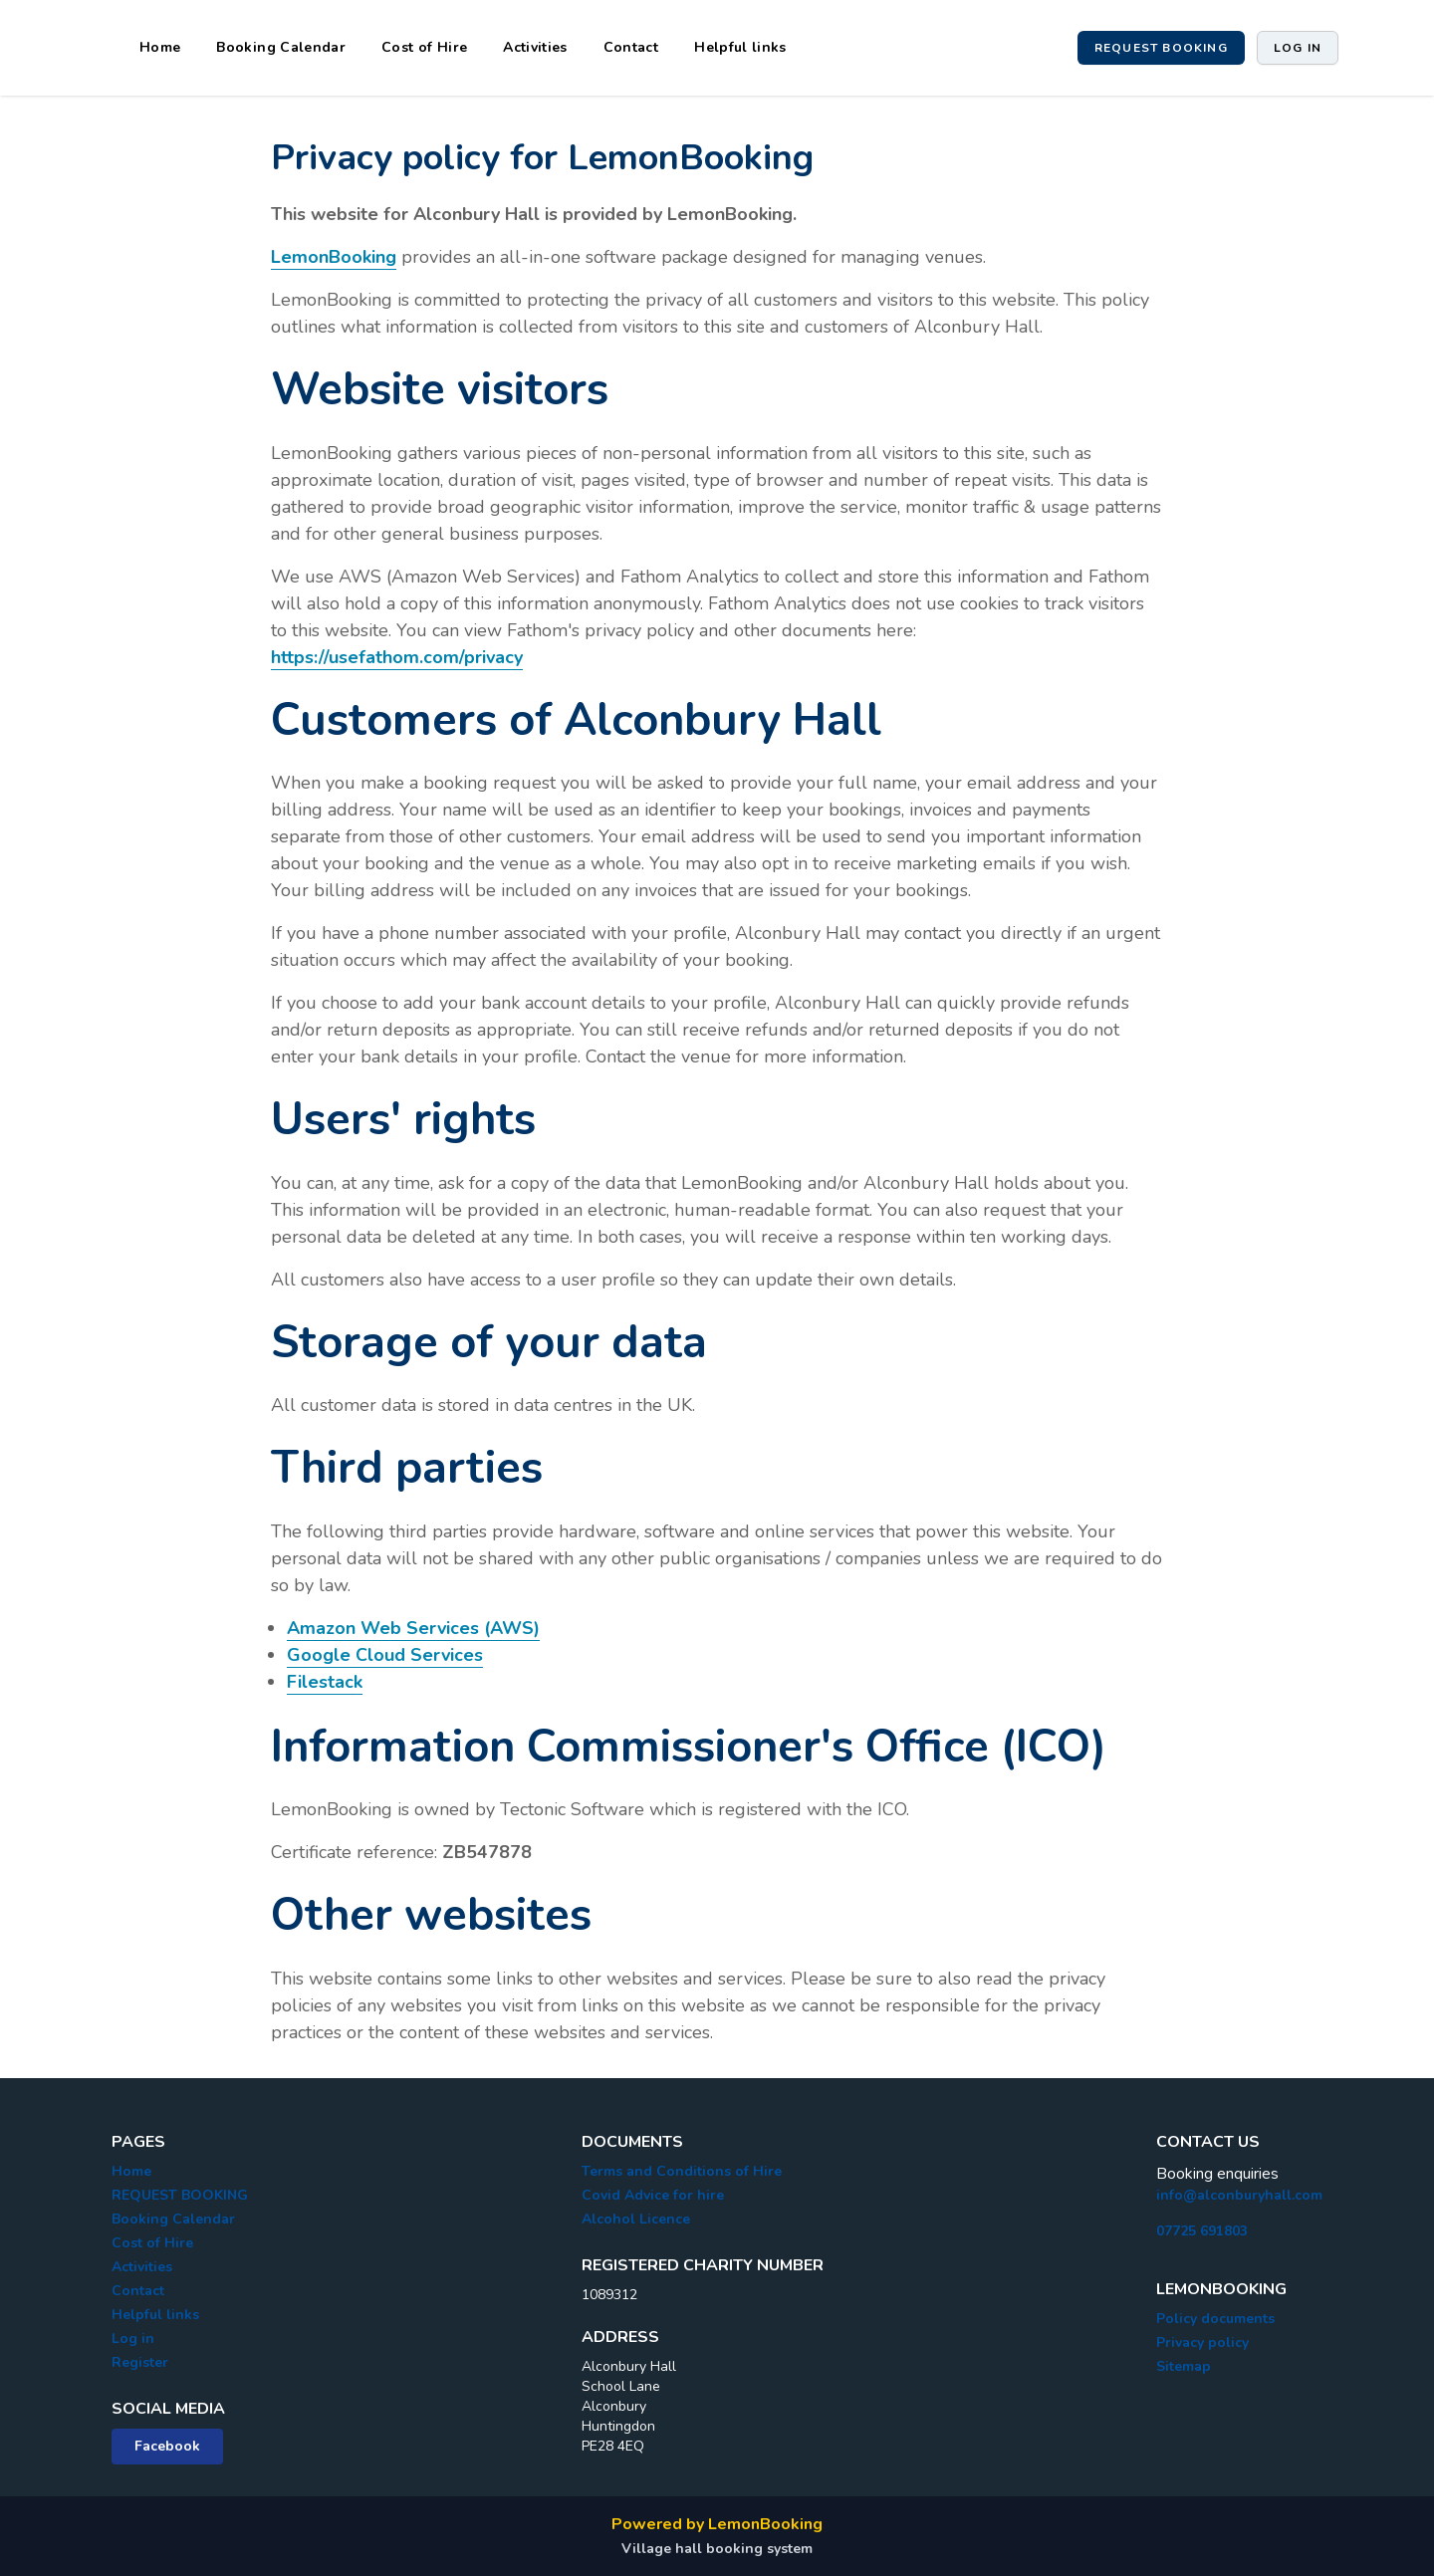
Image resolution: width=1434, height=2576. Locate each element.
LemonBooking (333, 257)
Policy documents (1215, 2318)
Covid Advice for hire (653, 2195)
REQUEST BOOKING (180, 2195)
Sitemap (1183, 2366)
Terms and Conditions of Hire (682, 2171)
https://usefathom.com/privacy (397, 657)
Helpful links (740, 47)
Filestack (324, 1682)
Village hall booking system (717, 2548)
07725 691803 (1202, 2231)
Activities (535, 47)
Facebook (167, 2446)
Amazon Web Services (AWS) (413, 1628)
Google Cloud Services (385, 1655)
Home (159, 47)
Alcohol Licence (636, 2219)
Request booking (1161, 48)
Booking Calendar (281, 47)
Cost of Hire (424, 47)
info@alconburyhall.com (1239, 2195)
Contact (630, 47)
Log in (1297, 48)
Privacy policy (1202, 2342)
